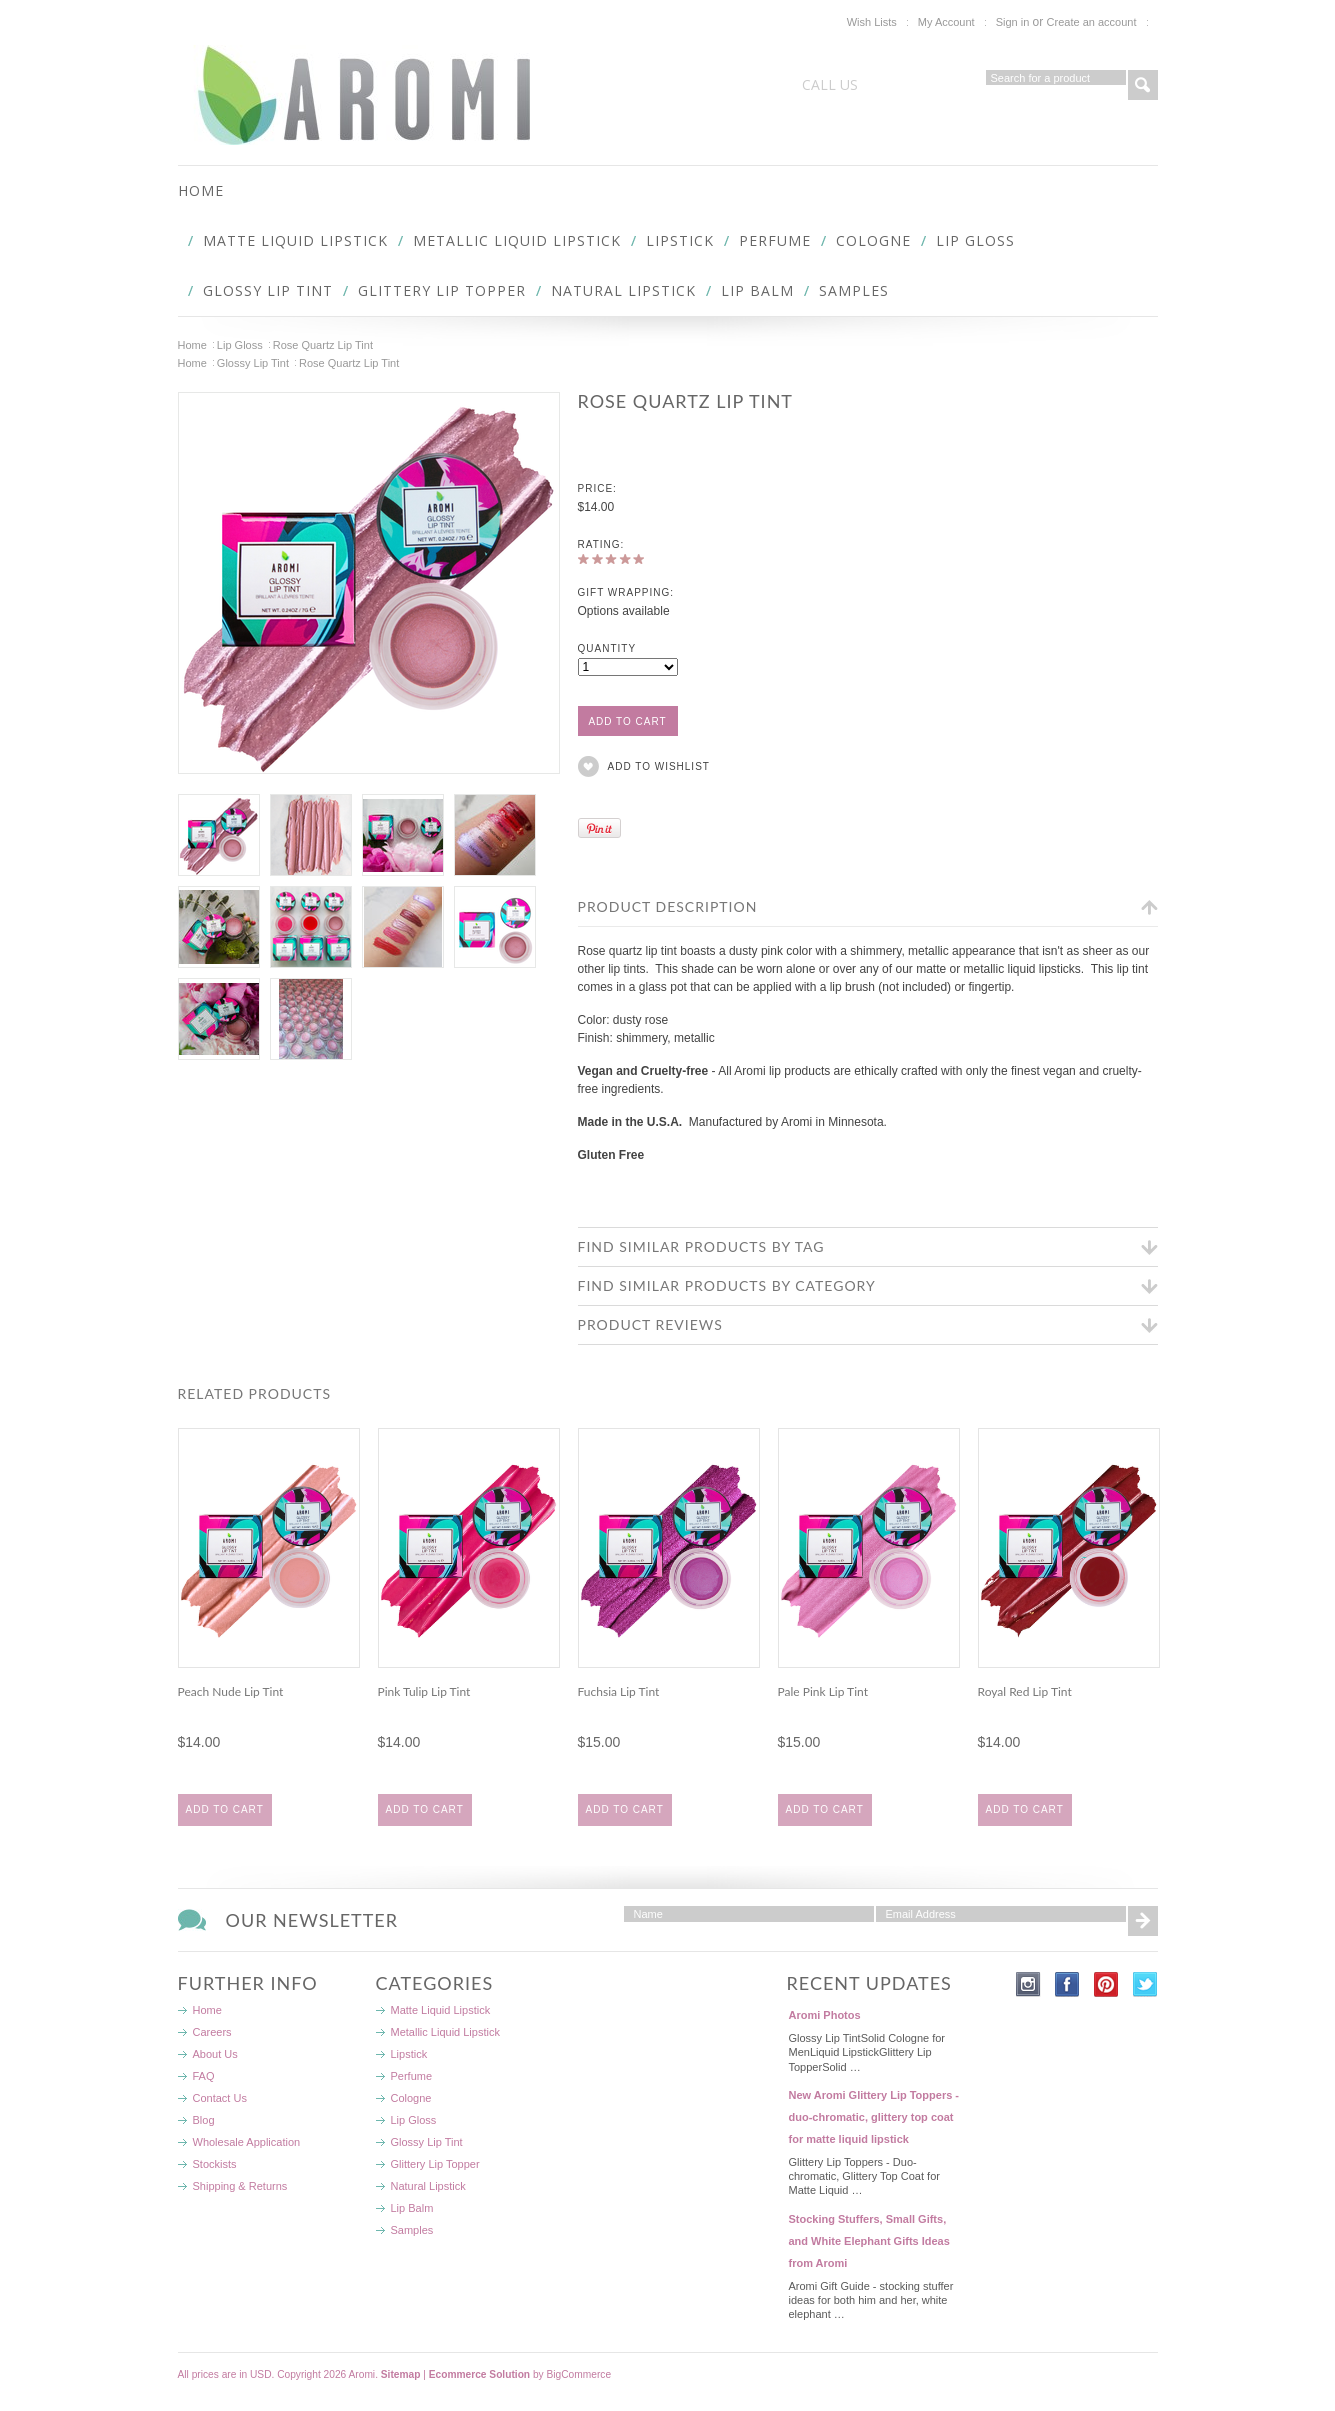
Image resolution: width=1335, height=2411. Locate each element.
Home (192, 345)
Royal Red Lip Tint (1025, 1691)
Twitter (1145, 1984)
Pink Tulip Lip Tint (424, 1691)
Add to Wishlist (659, 766)
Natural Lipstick (623, 290)
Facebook (1067, 1984)
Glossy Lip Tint (268, 290)
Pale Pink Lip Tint (823, 1691)
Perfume (775, 240)
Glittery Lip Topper (442, 290)
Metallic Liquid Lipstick (517, 240)
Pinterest (1106, 1984)
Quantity (607, 648)
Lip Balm (757, 290)
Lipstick (680, 240)
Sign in (1013, 22)
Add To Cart (225, 1809)
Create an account (1092, 22)
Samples (854, 290)
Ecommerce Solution (479, 2374)
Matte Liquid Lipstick (295, 240)
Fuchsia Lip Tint (619, 1691)
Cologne (873, 240)
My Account (946, 22)
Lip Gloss (975, 240)
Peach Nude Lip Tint (231, 1691)
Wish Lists (872, 22)
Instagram (1028, 1984)
